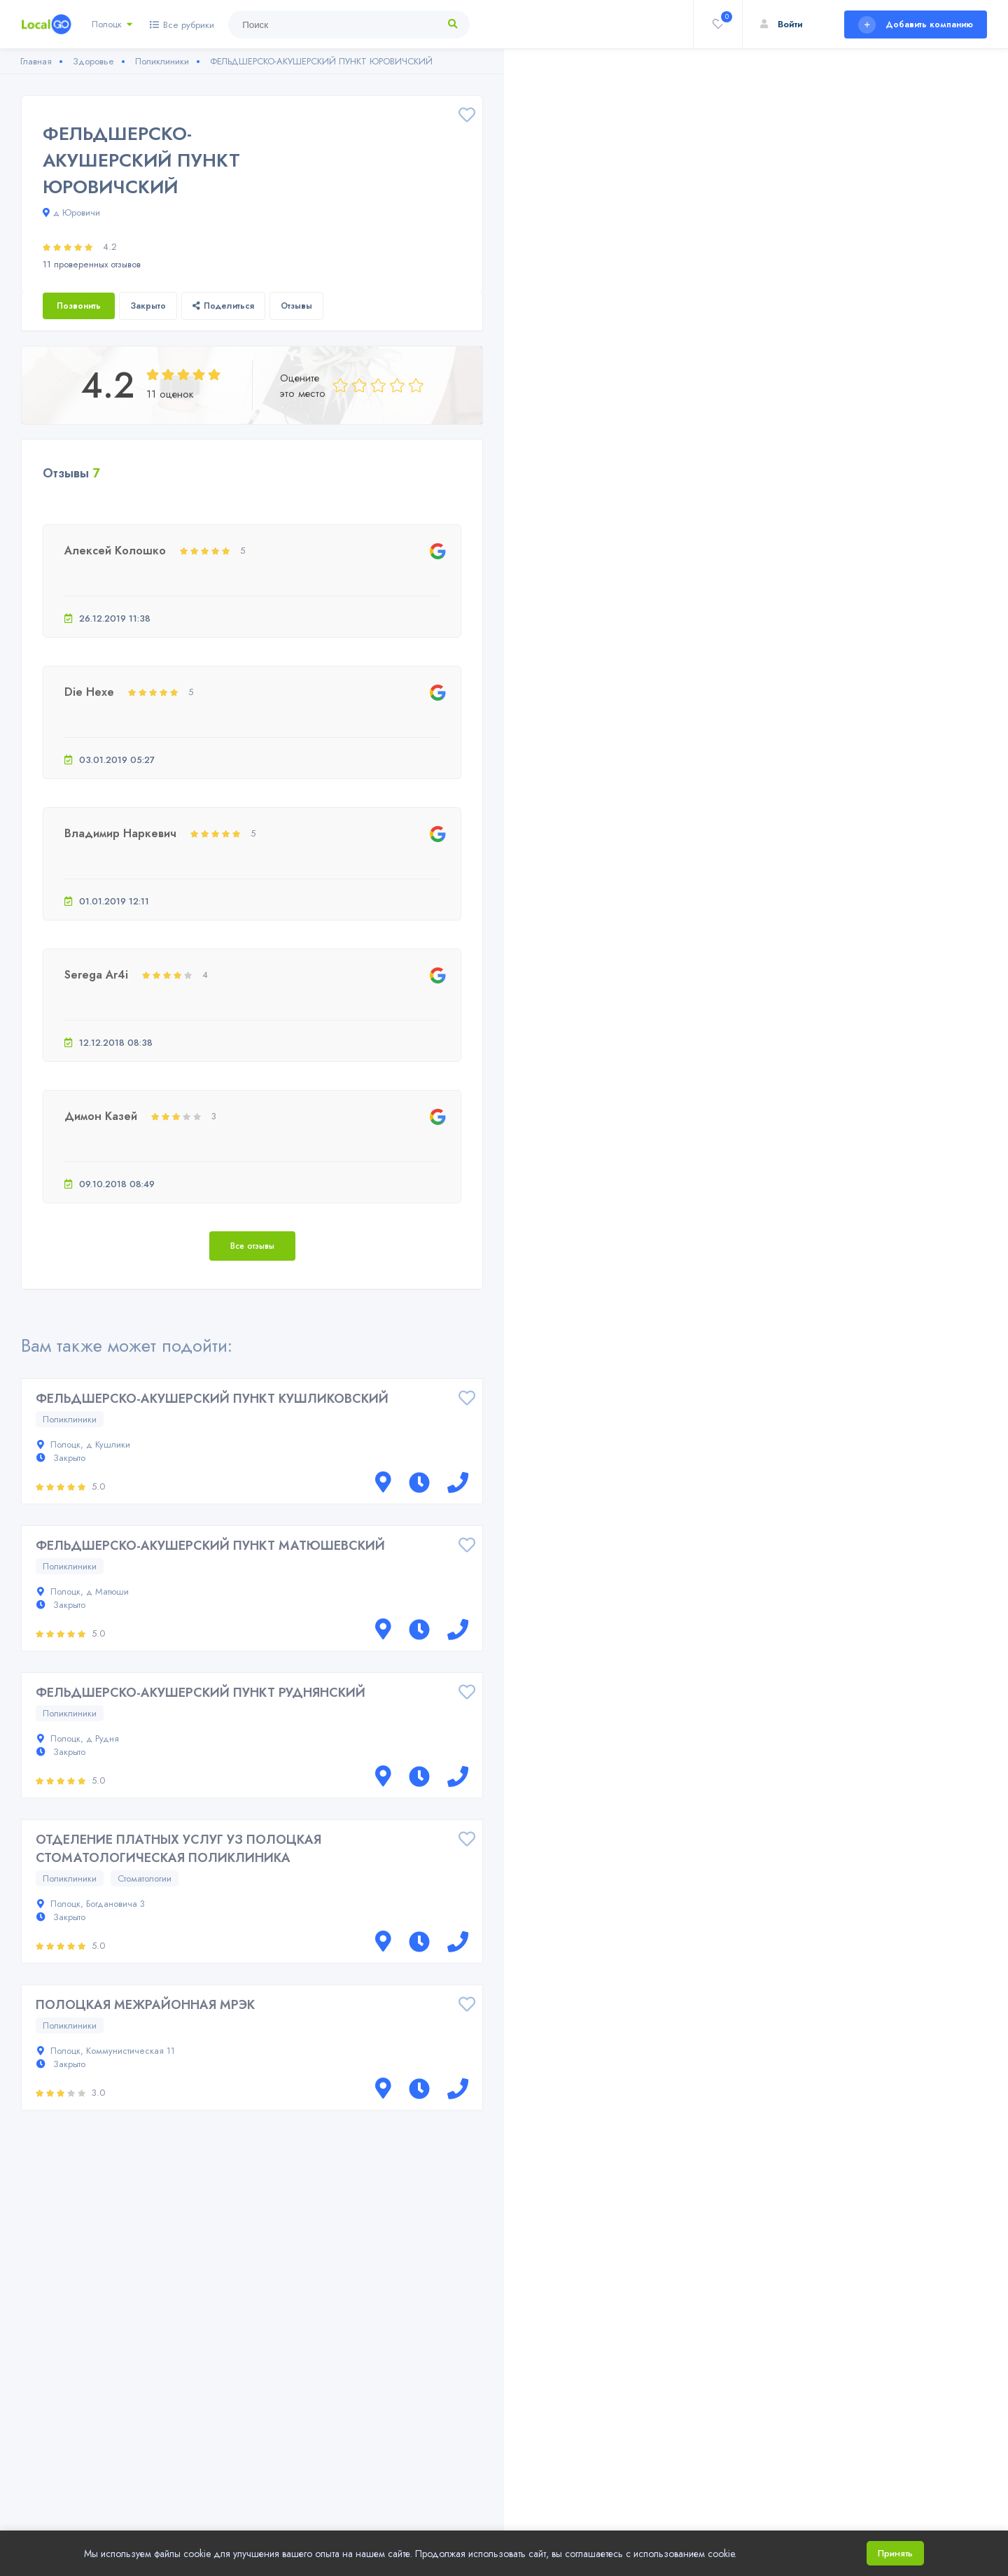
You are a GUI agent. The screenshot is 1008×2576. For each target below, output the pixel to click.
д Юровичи (71, 212)
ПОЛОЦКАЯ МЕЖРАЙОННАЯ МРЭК (145, 2005)
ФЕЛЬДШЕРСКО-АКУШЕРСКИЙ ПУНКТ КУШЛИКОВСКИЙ (212, 1399)
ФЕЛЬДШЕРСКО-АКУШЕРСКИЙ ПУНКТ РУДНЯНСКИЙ (200, 1693)
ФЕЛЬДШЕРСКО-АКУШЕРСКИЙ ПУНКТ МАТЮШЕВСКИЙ (210, 1545)
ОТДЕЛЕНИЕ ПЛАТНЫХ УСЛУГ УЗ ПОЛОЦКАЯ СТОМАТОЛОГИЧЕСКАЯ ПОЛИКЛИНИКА (178, 1848)
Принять (895, 2553)
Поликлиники (70, 1419)
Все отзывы (252, 1246)
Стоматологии (145, 1878)
